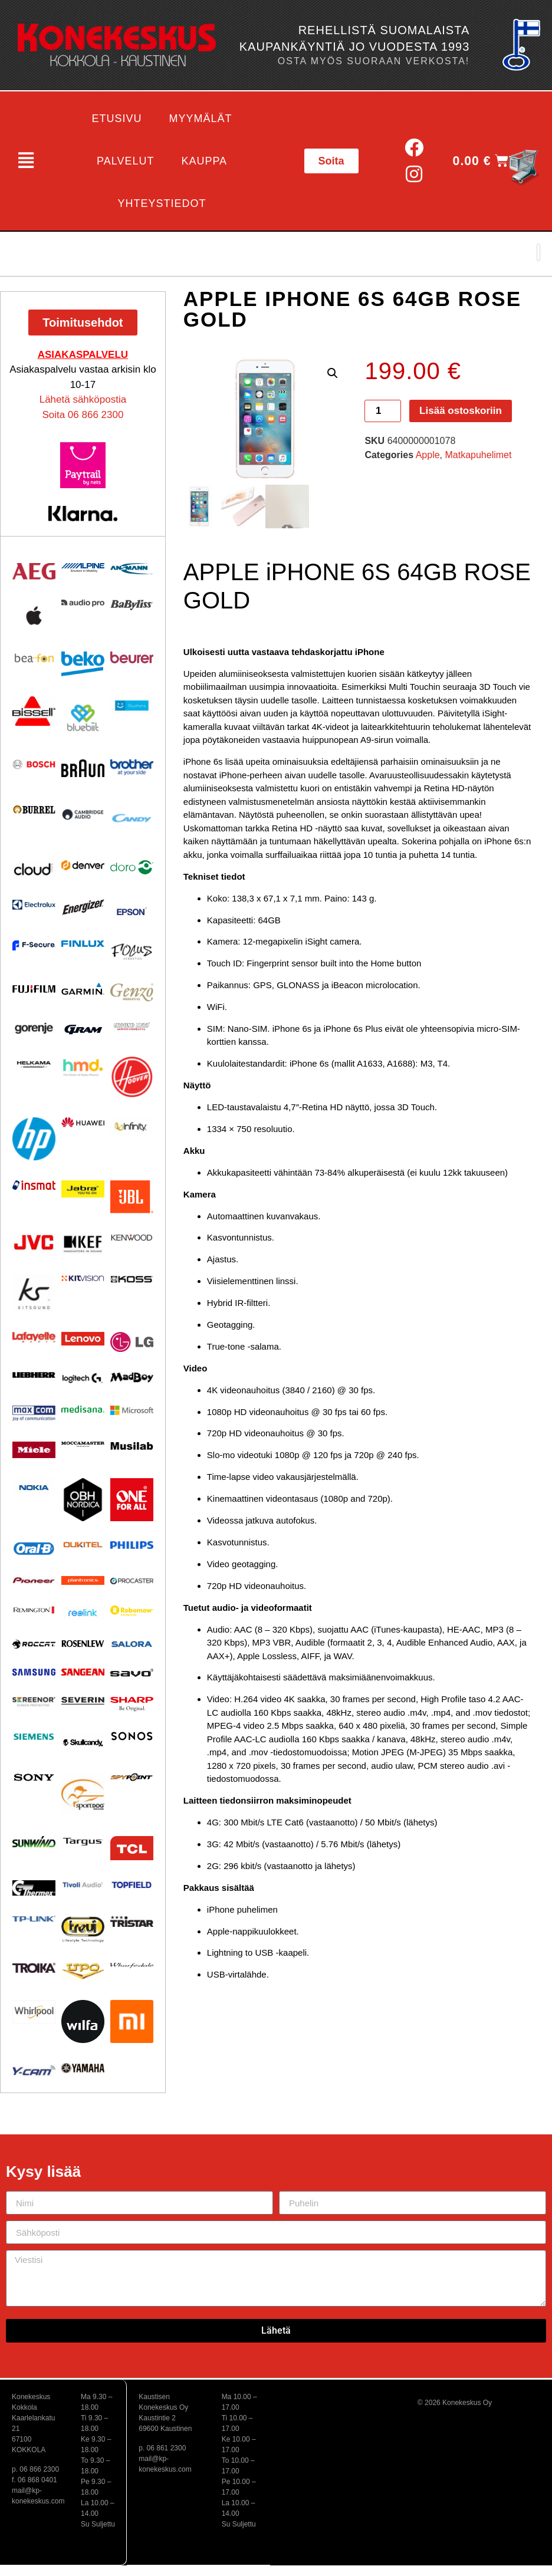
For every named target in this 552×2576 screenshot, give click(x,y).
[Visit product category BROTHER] (131, 767)
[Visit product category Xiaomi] (131, 2021)
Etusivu (117, 118)
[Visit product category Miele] (33, 1450)
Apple (428, 455)
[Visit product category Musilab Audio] (131, 1446)
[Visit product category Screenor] (33, 1702)
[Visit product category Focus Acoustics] (131, 951)
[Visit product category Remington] (33, 1610)
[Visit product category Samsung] (33, 1672)
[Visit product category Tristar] (131, 1921)
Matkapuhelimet (478, 455)
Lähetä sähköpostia (83, 399)
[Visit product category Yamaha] (82, 2067)
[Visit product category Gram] (82, 1029)
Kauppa (204, 161)
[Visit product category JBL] (131, 1196)
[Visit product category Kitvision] (82, 1278)
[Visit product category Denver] (82, 865)
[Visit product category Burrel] (33, 809)
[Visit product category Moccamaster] (82, 1444)
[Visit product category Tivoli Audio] (82, 1884)
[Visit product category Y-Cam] (33, 2070)
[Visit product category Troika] (33, 1968)
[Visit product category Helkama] (33, 1064)
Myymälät (200, 118)
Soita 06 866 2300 (82, 414)
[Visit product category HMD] (82, 1068)
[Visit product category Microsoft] (131, 1410)
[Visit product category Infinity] (131, 1125)
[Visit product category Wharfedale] (131, 1965)
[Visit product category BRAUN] (82, 768)
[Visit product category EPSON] (131, 909)
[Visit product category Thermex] (33, 1888)
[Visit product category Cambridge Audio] (82, 814)
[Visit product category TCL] (131, 1848)
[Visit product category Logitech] (82, 1379)
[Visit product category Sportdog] (82, 1794)
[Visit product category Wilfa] (82, 2021)
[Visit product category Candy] (131, 818)
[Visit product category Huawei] (82, 1122)
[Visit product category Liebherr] (33, 1375)
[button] (25, 161)
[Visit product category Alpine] (82, 568)
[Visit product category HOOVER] (131, 1077)
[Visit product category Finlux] (82, 943)
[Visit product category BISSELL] (33, 711)
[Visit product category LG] (131, 1342)
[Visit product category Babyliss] (131, 605)
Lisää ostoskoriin (460, 410)
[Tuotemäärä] (382, 411)
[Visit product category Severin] (82, 1701)
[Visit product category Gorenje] (33, 1028)
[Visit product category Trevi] (82, 1929)
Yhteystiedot (162, 203)
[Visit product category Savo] (131, 1672)
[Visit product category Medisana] (82, 1409)
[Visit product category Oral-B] (33, 1548)
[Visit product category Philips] (131, 1545)
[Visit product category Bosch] (33, 764)
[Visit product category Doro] (131, 867)
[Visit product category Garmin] (82, 988)
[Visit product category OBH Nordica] (82, 1499)
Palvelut (125, 161)
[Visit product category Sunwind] (33, 1841)
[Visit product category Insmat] (33, 1185)
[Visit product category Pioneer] (33, 1580)
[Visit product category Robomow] (131, 1611)
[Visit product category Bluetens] (131, 705)
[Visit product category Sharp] (131, 1704)
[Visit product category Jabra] (82, 1188)
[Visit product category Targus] (82, 1841)
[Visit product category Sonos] (131, 1736)
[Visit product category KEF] (82, 1244)
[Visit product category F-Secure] (33, 945)
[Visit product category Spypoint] (131, 1777)
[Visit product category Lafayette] (33, 1337)
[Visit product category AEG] (33, 571)
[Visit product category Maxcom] (33, 1414)
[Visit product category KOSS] (131, 1279)
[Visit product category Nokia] (33, 1487)
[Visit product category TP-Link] (33, 1919)
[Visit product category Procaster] (131, 1580)
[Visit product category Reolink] (82, 1613)
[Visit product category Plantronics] (82, 1580)
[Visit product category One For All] (131, 1499)
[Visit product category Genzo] (131, 992)
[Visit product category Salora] (131, 1644)
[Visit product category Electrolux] (33, 905)
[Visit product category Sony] (33, 1777)
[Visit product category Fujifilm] (33, 987)
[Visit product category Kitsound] (33, 1293)
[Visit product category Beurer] (131, 657)
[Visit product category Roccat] (33, 1644)
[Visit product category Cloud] (33, 869)
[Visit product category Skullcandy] (82, 1742)
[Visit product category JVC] (33, 1242)
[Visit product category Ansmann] (131, 568)
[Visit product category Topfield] (131, 1885)
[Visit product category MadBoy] (131, 1377)
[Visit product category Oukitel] (82, 1544)
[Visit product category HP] (33, 1138)
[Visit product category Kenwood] (131, 1237)
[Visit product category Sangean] (82, 1672)
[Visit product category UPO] (82, 1971)
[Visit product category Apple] (33, 615)
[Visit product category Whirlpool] (33, 2012)
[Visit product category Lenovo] (82, 1339)
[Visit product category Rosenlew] (82, 1643)
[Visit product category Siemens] (33, 1737)
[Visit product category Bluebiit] (82, 717)
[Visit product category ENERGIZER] (82, 907)
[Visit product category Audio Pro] (82, 603)
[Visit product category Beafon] (33, 658)
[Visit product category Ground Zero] (131, 1026)
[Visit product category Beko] (82, 664)
